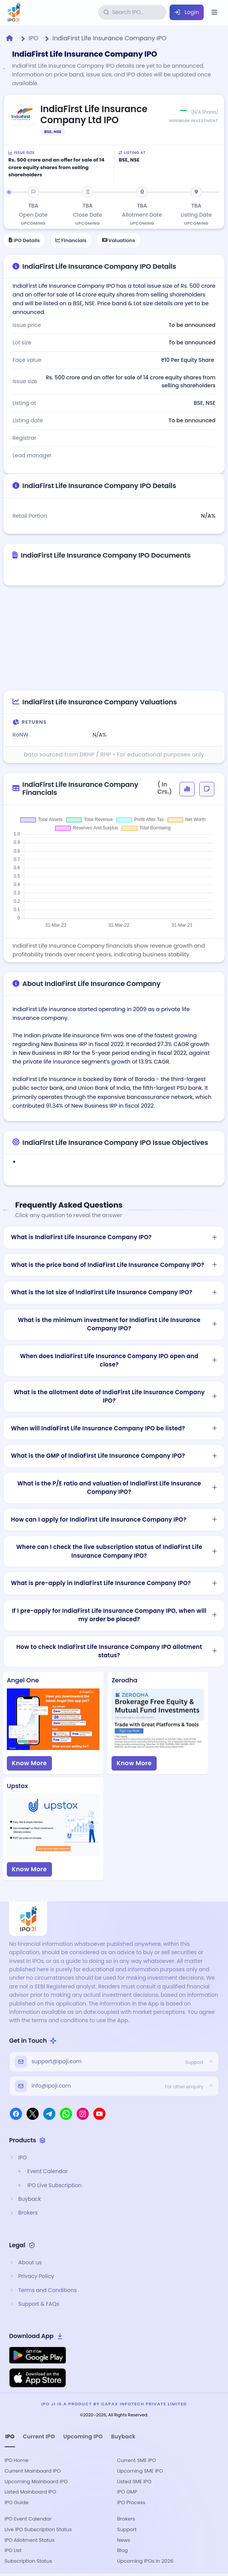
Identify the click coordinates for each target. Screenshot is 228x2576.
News (124, 2540)
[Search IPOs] (137, 12)
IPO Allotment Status (30, 2540)
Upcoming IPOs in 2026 (145, 2561)
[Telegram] (49, 2114)
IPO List (13, 2550)
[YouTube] (99, 2114)
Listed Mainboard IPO (30, 2491)
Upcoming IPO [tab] (83, 2436)
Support (127, 2529)
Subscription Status (28, 2561)
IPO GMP (127, 2491)
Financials (70, 240)
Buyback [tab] (123, 2436)
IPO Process (131, 2502)
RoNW (20, 735)
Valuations (118, 240)
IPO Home (16, 2460)
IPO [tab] (9, 2436)
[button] (187, 789)
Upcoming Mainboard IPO (36, 2481)
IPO (33, 38)
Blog (122, 2550)
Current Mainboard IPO (33, 2471)
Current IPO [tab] (39, 2436)
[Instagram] (83, 2114)
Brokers (126, 2518)
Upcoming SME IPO (140, 2471)
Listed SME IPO (134, 2481)
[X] (32, 2114)
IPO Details (24, 240)
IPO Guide (16, 2502)
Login (186, 12)
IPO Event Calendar (28, 2518)
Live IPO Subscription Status (38, 2529)
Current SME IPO (136, 2460)
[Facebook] (16, 2114)
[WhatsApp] (66, 2114)
